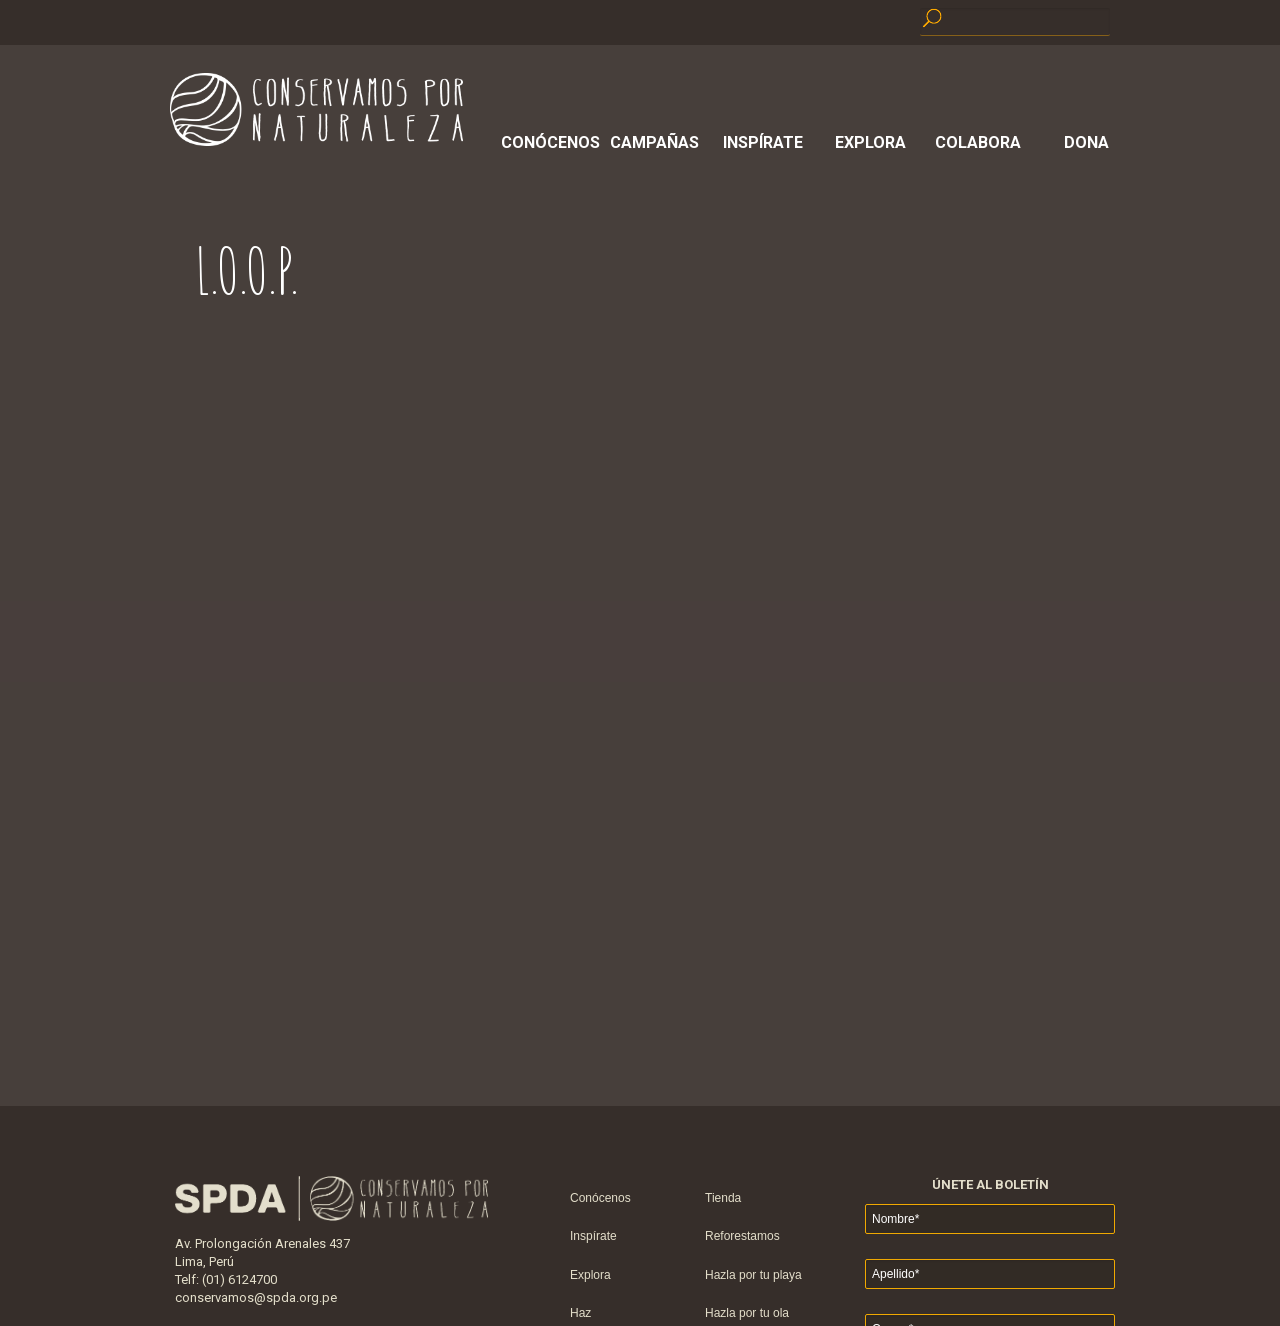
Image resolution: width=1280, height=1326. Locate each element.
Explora (870, 142)
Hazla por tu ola (747, 1313)
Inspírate (763, 142)
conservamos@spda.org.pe (256, 1297)
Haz (580, 1313)
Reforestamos (742, 1236)
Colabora (978, 142)
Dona (1086, 142)
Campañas (654, 142)
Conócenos (547, 142)
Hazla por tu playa (753, 1275)
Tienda (723, 1198)
